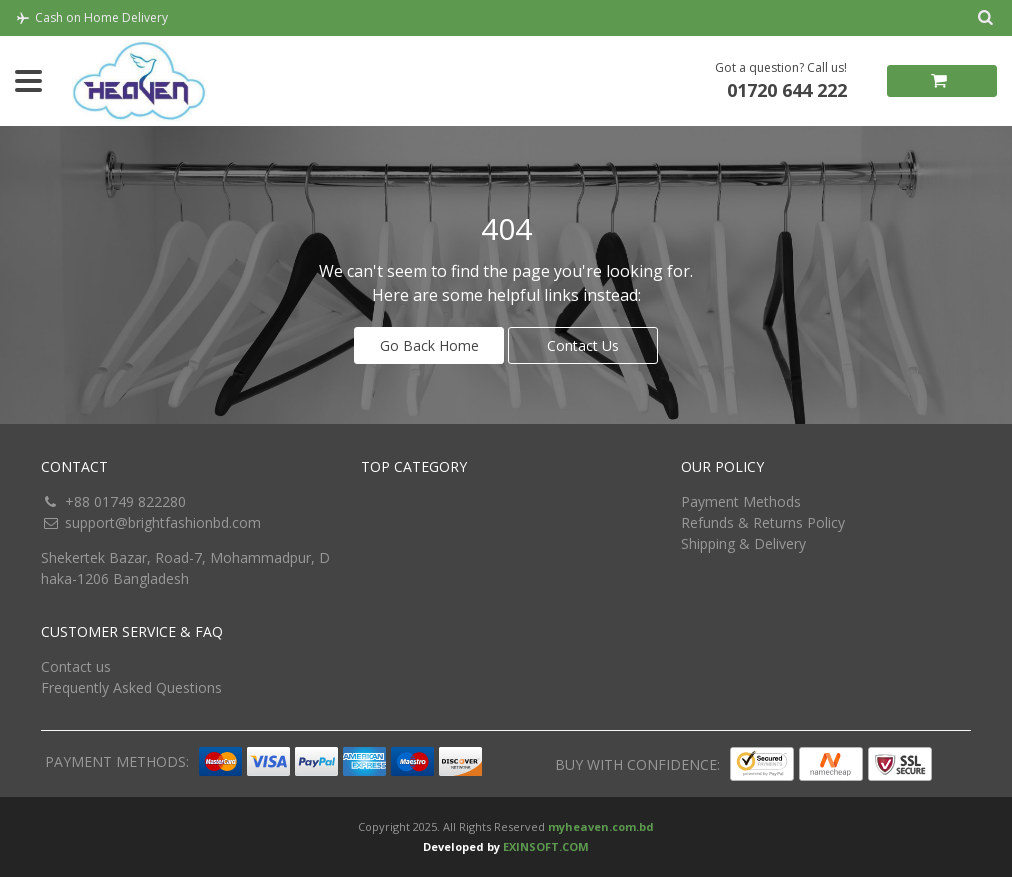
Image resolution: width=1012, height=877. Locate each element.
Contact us (76, 666)
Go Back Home (429, 345)
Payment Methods (741, 501)
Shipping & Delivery (743, 543)
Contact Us (583, 345)
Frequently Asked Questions (131, 687)
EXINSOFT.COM (546, 846)
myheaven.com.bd (601, 826)
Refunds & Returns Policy (763, 522)
